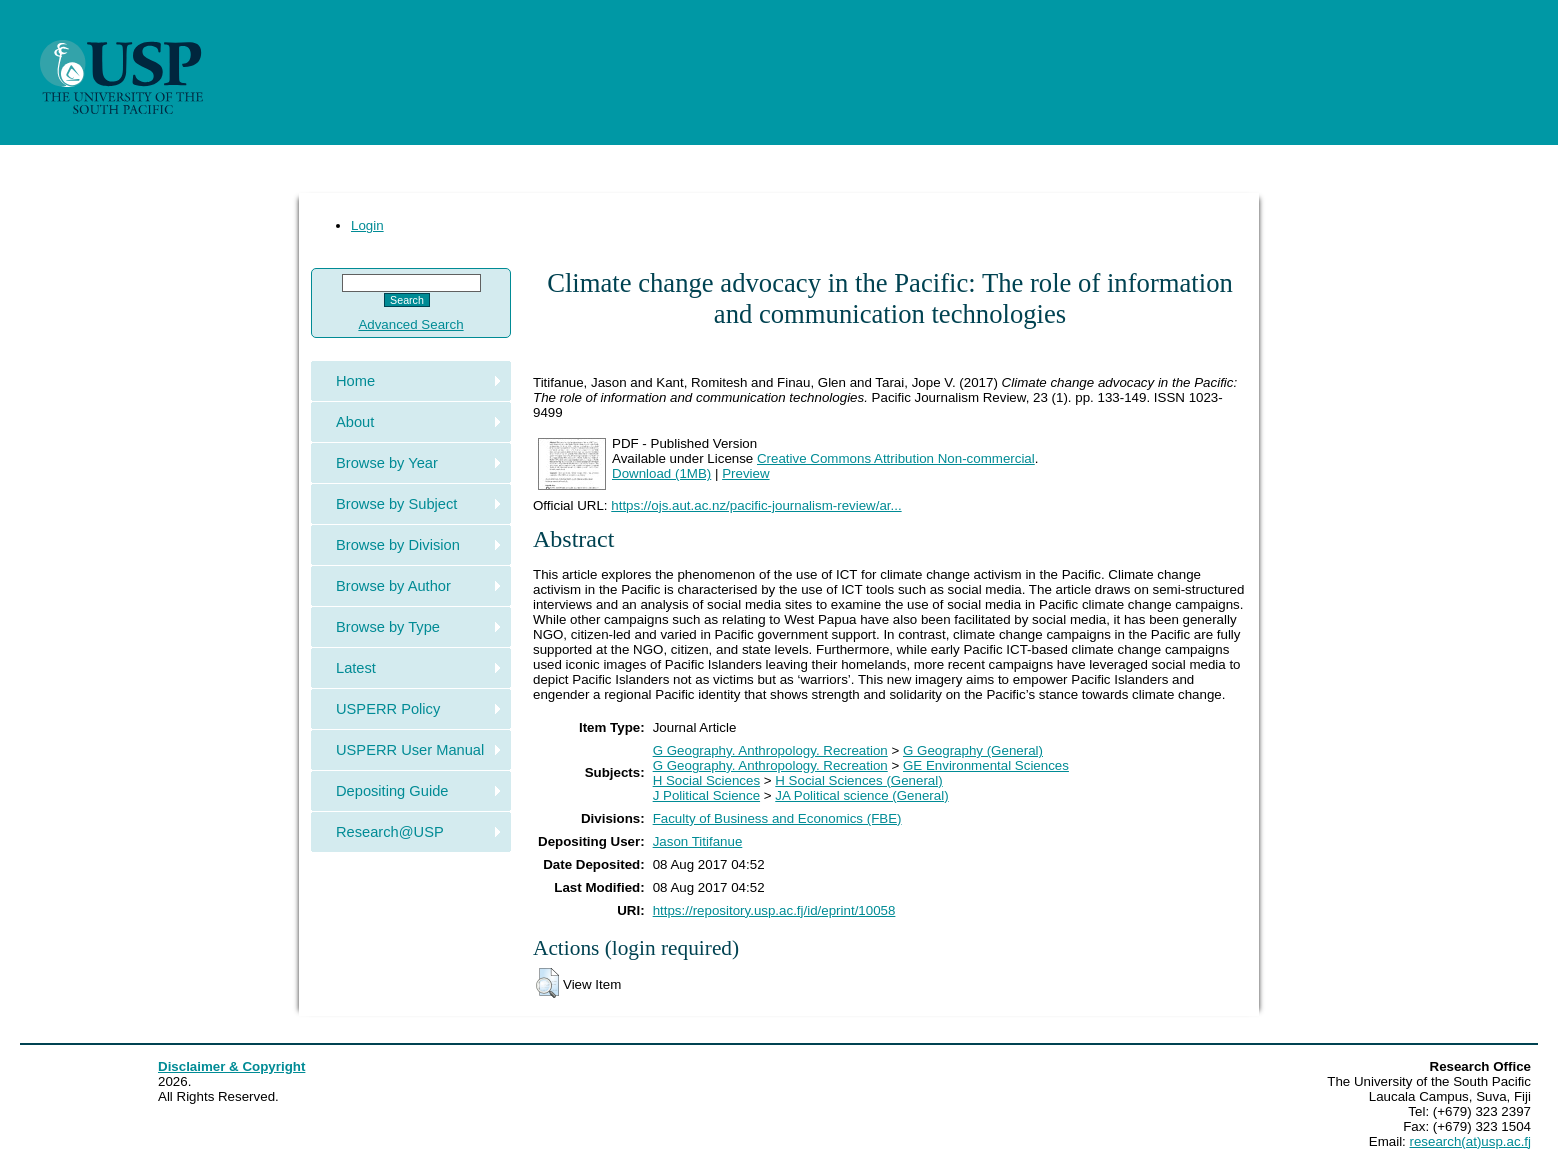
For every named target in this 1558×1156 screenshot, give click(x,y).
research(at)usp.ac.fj (1470, 1141)
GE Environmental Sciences (986, 765)
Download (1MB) (661, 473)
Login (367, 225)
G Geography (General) (973, 750)
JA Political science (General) (861, 795)
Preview (745, 473)
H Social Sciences (706, 780)
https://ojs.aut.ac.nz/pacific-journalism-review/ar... (756, 505)
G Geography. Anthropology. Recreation (770, 750)
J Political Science (706, 795)
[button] (547, 983)
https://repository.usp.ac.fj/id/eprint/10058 (774, 910)
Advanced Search (410, 324)
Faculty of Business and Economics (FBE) (777, 818)
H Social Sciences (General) (858, 780)
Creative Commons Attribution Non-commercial (896, 458)
